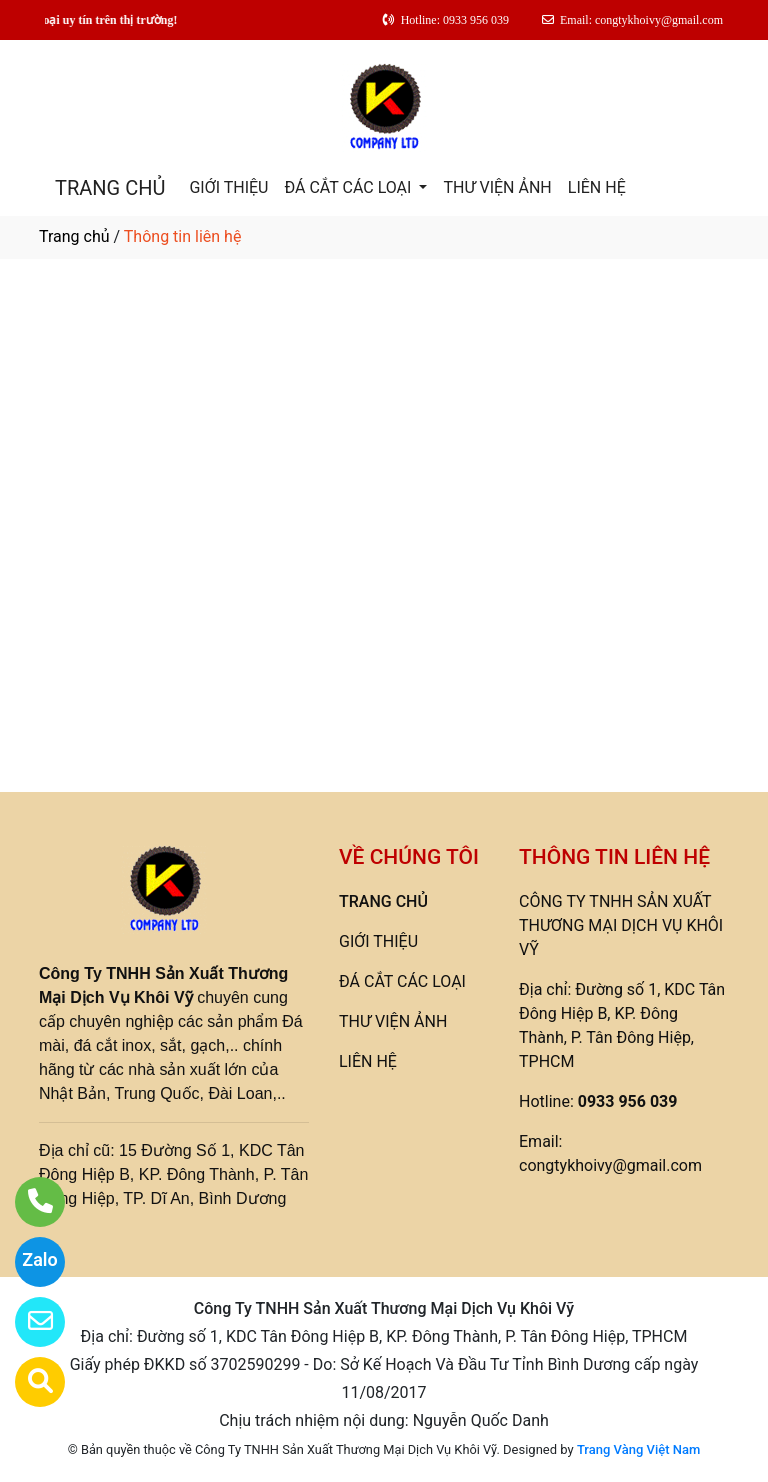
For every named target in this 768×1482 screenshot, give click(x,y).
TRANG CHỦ (110, 188)
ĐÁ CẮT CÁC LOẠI (349, 187)
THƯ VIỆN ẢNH (497, 187)
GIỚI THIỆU (228, 187)
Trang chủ (74, 236)
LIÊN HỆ (597, 187)
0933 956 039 (628, 1101)
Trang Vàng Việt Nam (638, 1449)
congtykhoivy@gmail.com (610, 1165)
